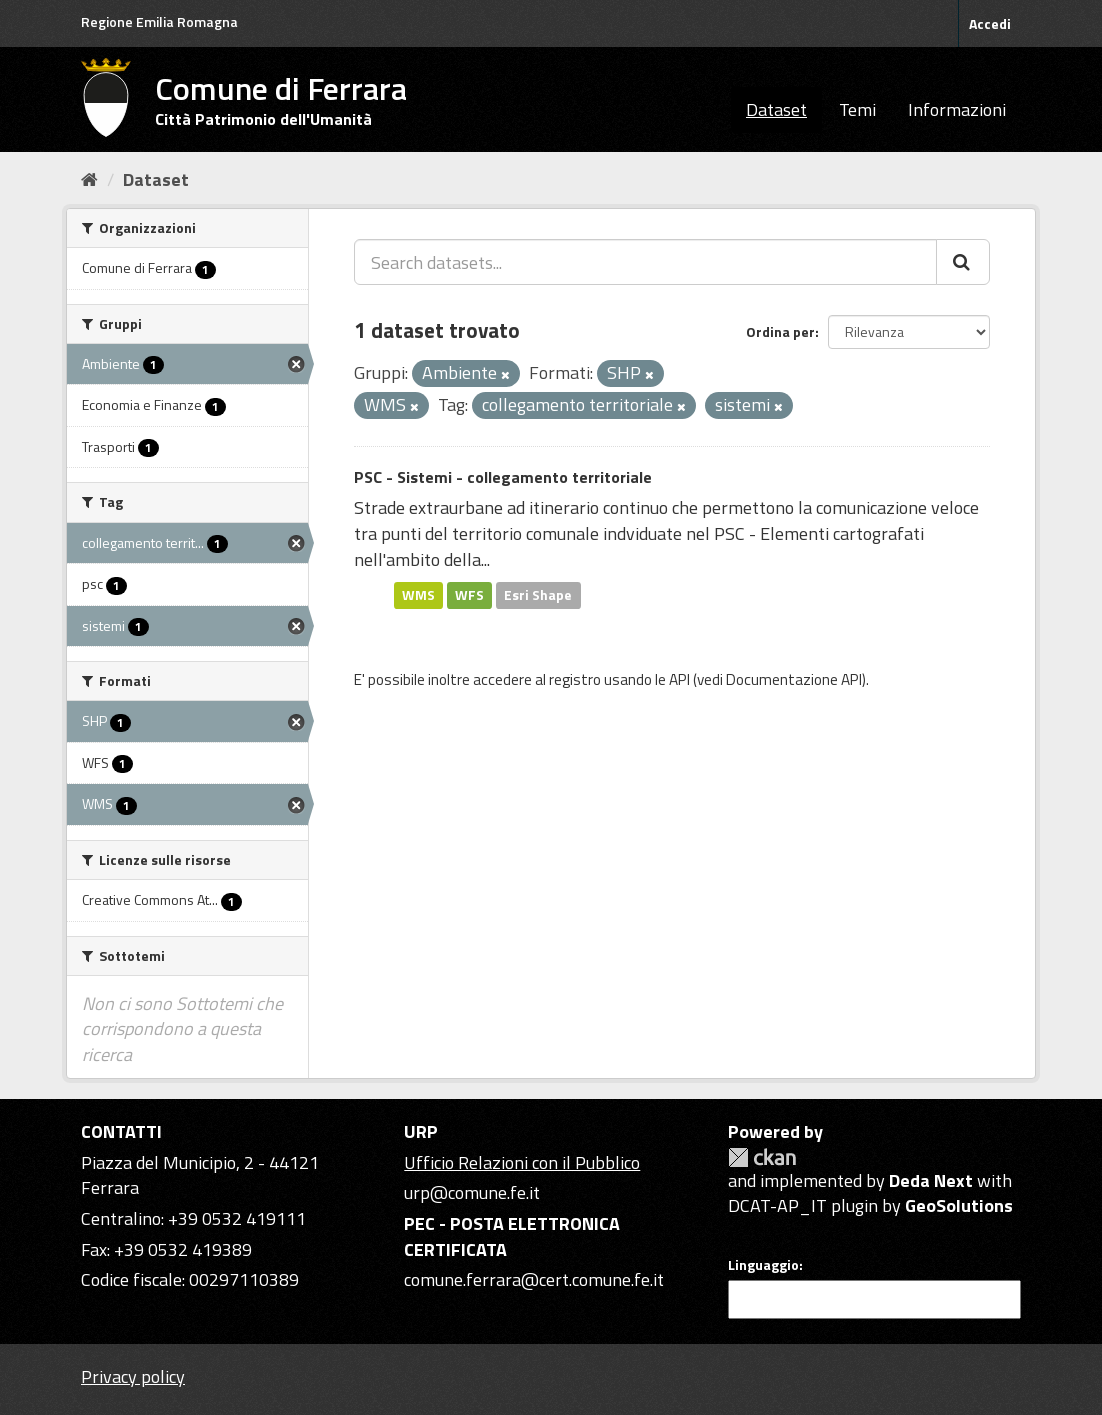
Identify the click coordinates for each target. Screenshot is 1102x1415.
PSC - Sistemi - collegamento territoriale (503, 477)
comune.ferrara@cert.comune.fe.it (534, 1279)
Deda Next (931, 1180)
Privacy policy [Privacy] (133, 1376)
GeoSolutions (959, 1205)
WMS (418, 595)
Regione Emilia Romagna (159, 21)
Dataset (776, 109)
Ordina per (780, 331)
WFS (469, 595)
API (679, 679)
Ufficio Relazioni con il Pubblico (522, 1162)
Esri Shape (538, 595)
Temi (857, 109)
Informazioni (957, 109)
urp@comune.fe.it (472, 1192)
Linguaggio (763, 1265)
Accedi (990, 23)
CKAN (762, 1157)
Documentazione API (794, 679)
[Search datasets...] (645, 262)
